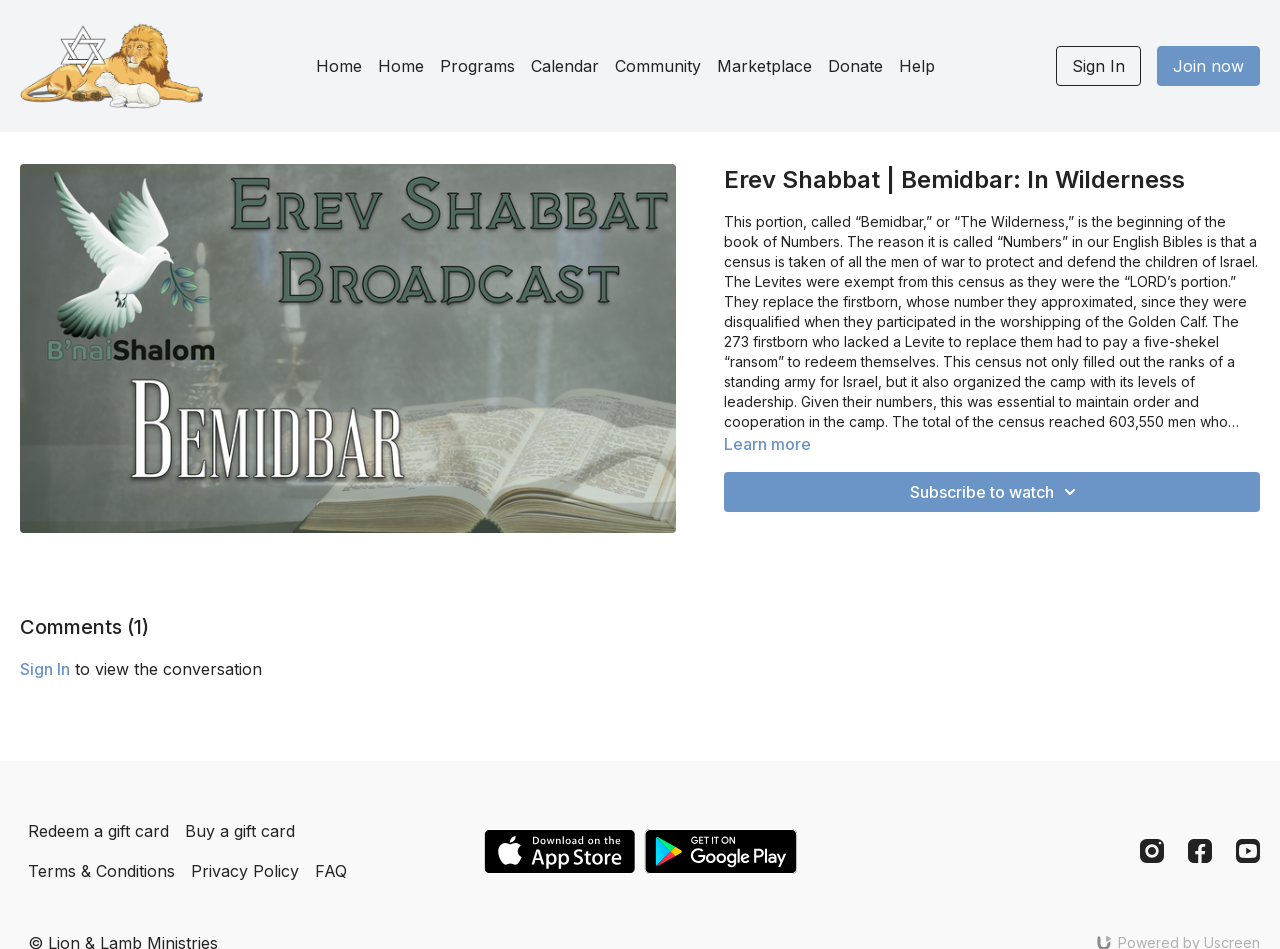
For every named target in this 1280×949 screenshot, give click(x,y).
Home (339, 66)
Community (658, 66)
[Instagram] (1152, 851)
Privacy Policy (245, 871)
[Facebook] (1200, 851)
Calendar (565, 66)
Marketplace (764, 66)
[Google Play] (721, 851)
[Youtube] (1248, 851)
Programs (477, 66)
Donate (855, 66)
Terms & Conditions (101, 871)
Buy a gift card (240, 831)
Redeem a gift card (98, 831)
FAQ (331, 871)
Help (917, 66)
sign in (45, 669)
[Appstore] (559, 851)
